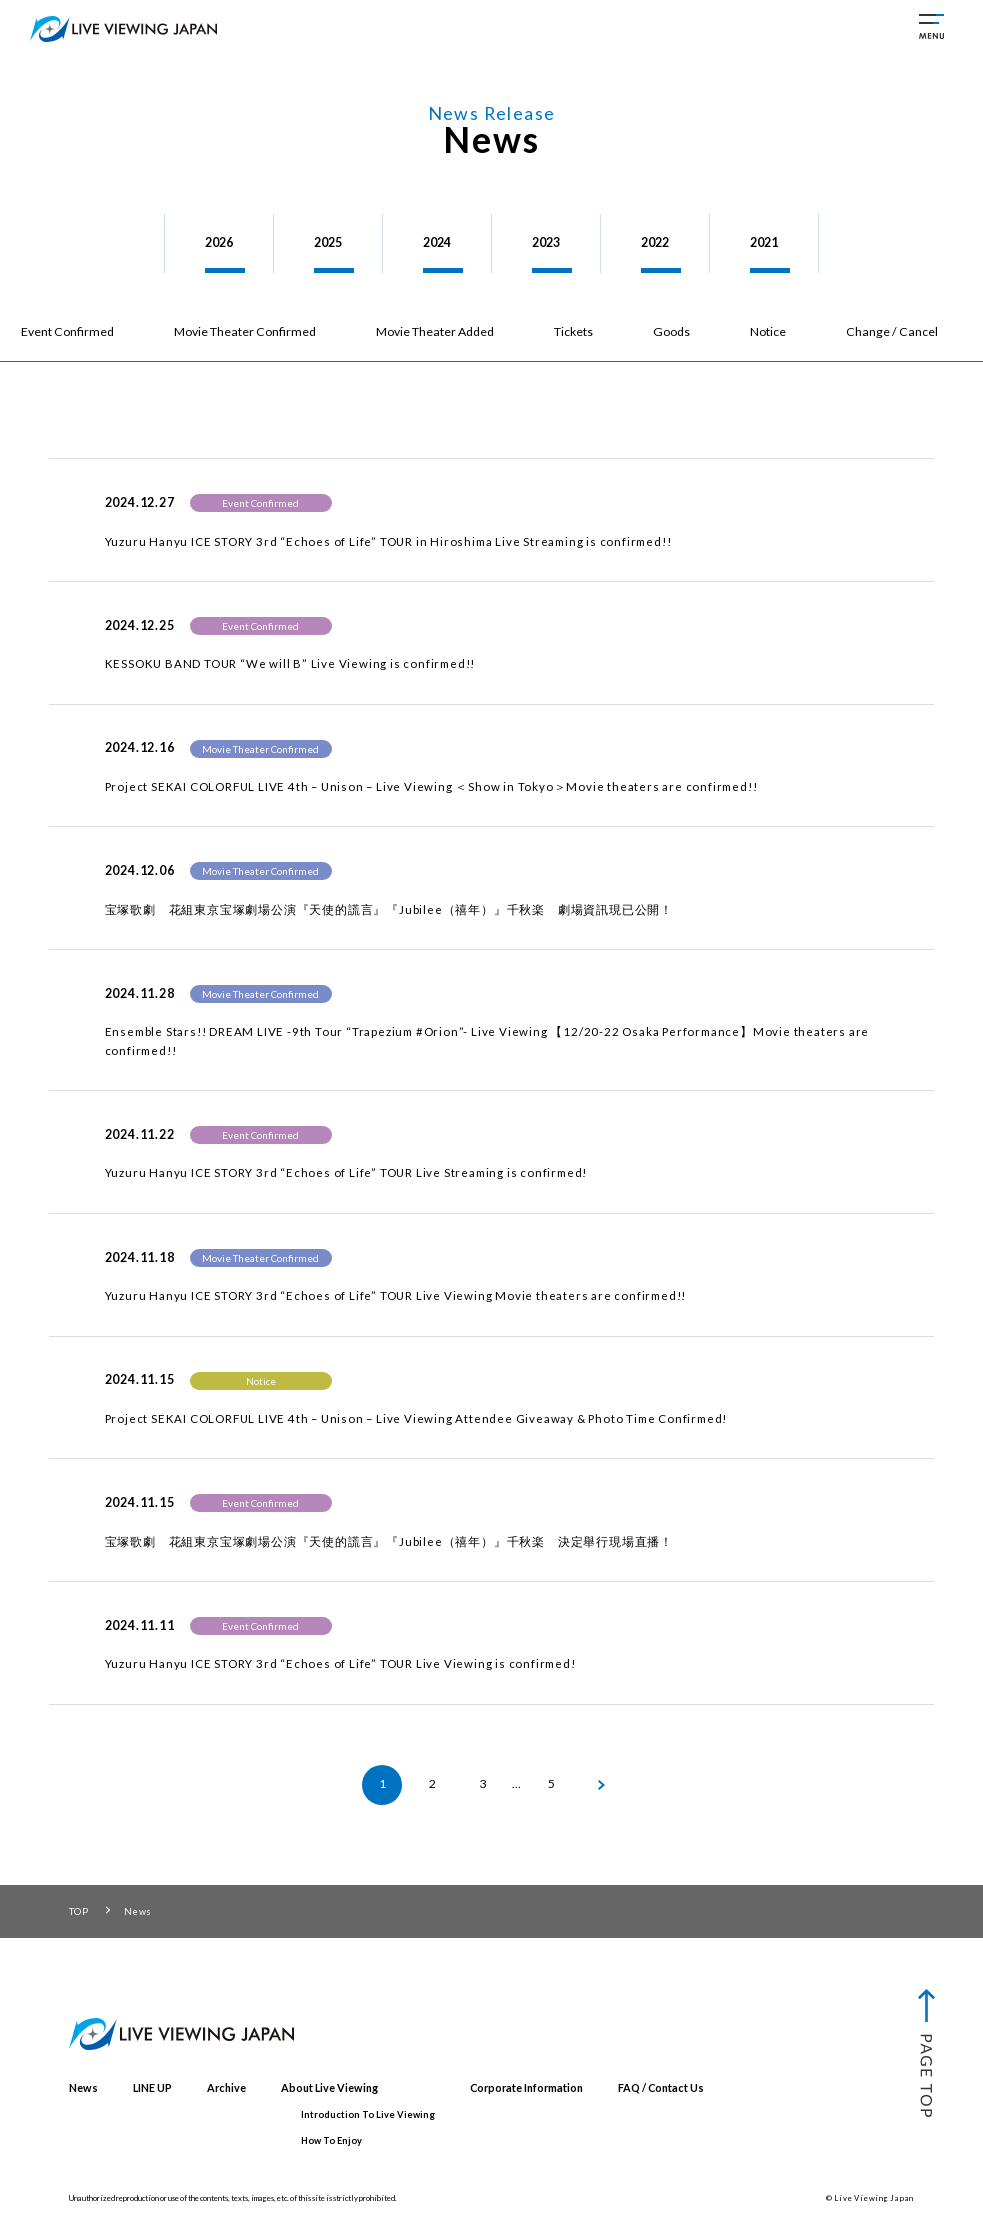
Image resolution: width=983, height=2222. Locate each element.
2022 (655, 242)
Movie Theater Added (435, 331)
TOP (79, 1911)
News (83, 2087)
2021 (764, 242)
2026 (219, 242)
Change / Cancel (892, 331)
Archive (226, 2087)
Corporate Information (526, 2087)
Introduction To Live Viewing (368, 2114)
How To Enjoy (331, 2140)
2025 (328, 242)
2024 (437, 242)
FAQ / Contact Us (661, 2087)
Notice (768, 331)
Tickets (573, 331)
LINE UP (152, 2087)
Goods (671, 331)
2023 (546, 242)
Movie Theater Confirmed (245, 331)
